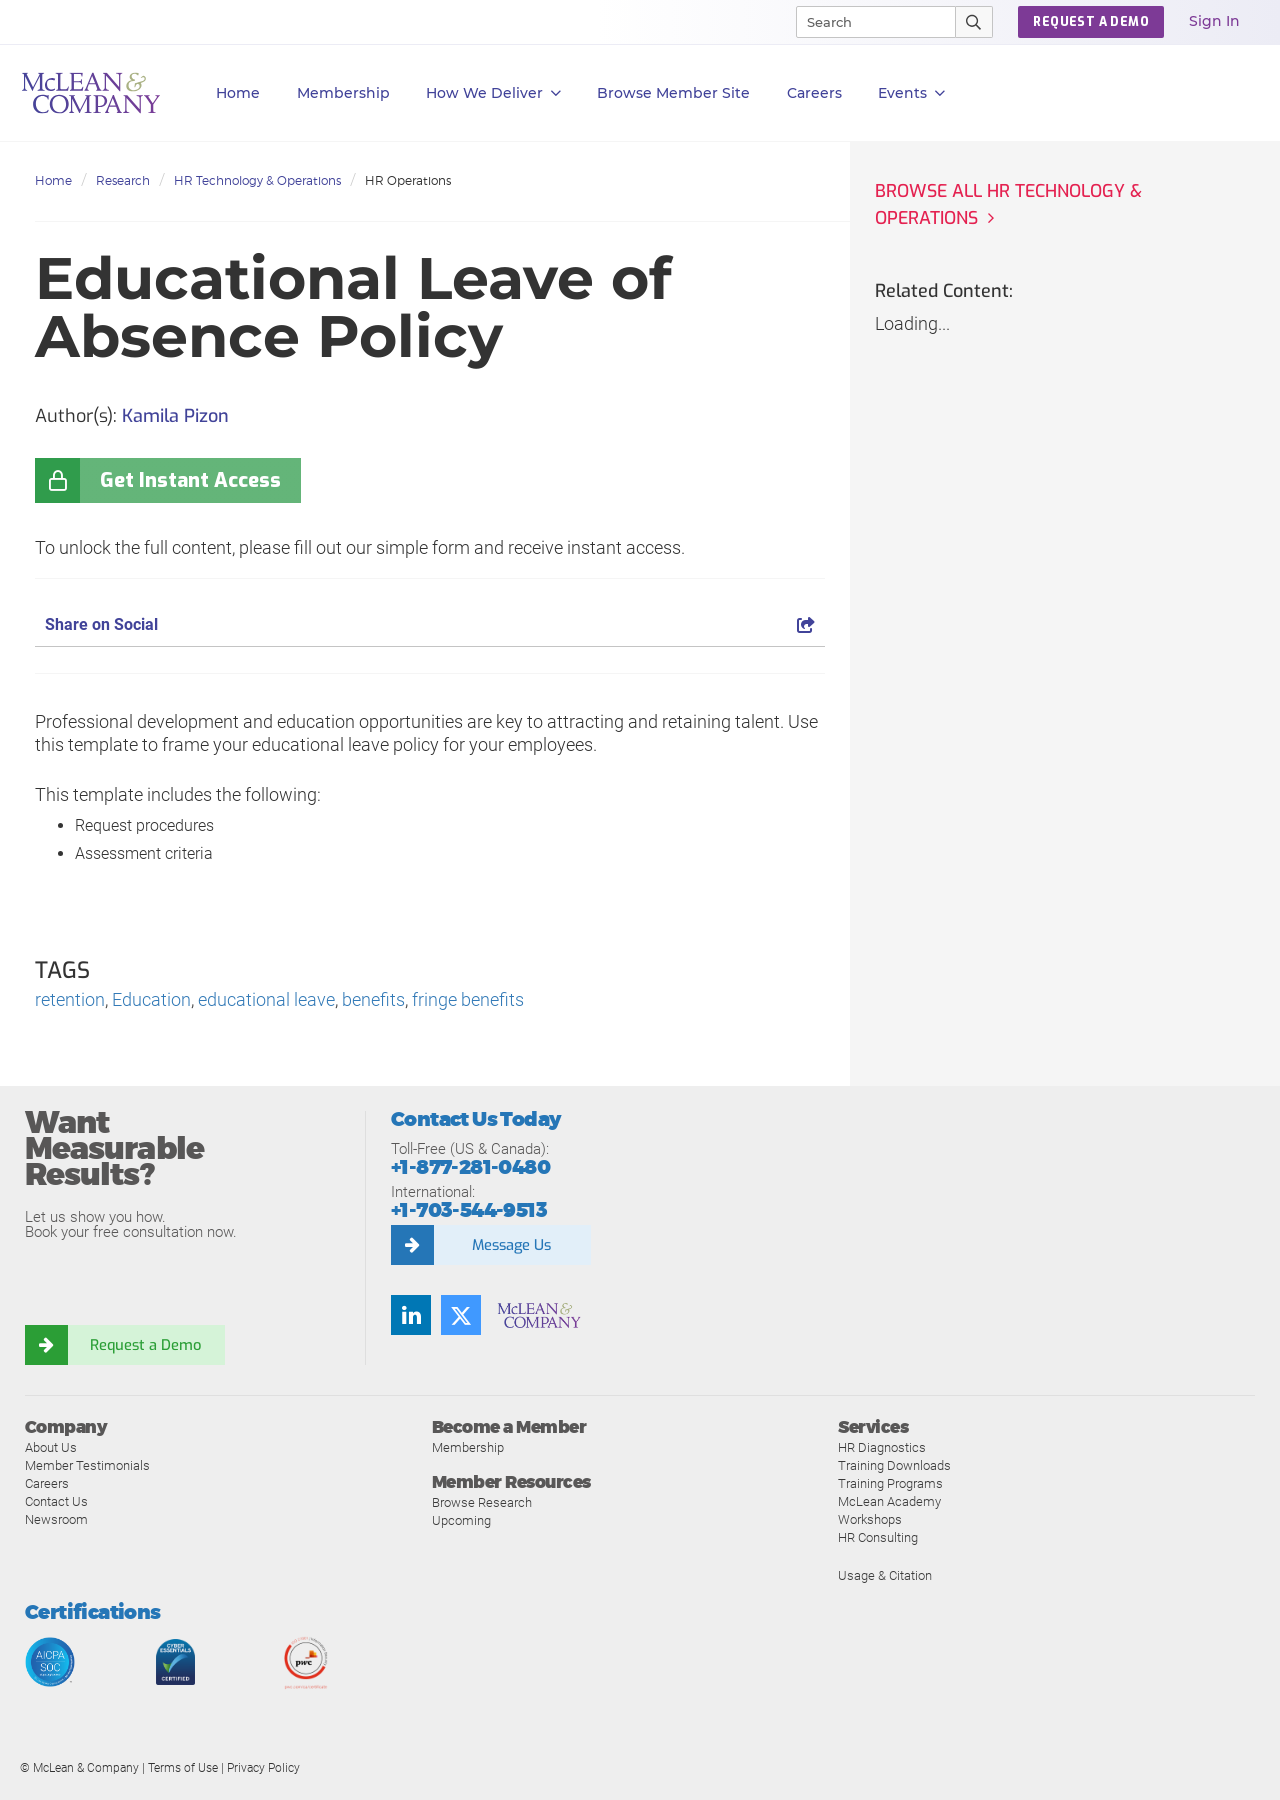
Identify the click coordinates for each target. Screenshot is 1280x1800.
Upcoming (461, 1521)
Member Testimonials (87, 1466)
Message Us (511, 1245)
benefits (373, 1000)
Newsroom (56, 1520)
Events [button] (911, 93)
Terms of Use (183, 1769)
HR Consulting (878, 1538)
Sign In (1214, 21)
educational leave (266, 1000)
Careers (47, 1484)
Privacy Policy (263, 1769)
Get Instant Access (190, 480)
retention (70, 1000)
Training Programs (890, 1484)
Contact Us (56, 1502)
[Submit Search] (974, 22)
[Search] (867, 22)
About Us (51, 1448)
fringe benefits (468, 1000)
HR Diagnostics (882, 1448)
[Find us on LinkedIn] (411, 1315)
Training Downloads (894, 1466)
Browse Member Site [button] (673, 93)
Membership (343, 93)
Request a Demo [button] (1091, 22)
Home (238, 93)
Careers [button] (814, 93)
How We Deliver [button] (493, 93)
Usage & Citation (885, 1576)
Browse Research (482, 1503)
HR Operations (408, 180)
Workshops (870, 1520)
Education (151, 1000)
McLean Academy (889, 1502)
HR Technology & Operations (257, 180)
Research (123, 180)
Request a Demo (145, 1345)
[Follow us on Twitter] (461, 1315)
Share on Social (430, 624)
